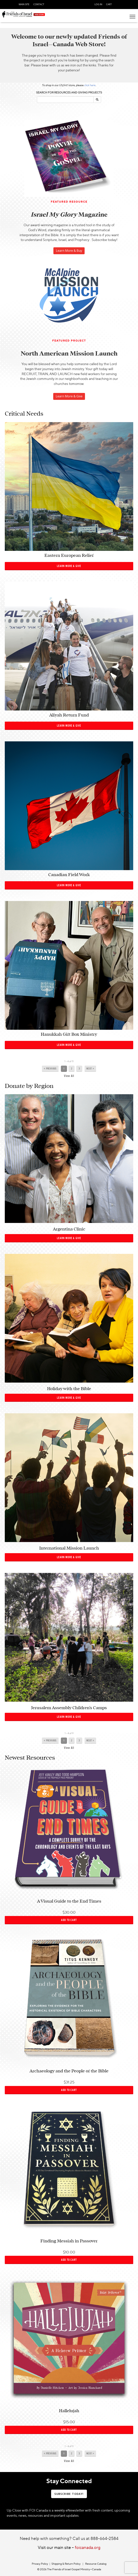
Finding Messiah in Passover (69, 2241)
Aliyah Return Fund (69, 715)
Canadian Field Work (69, 874)
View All (69, 1076)
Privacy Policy (40, 2563)
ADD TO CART (69, 1920)
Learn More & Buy (69, 250)
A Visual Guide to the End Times (69, 1901)
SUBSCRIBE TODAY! (68, 2494)
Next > (90, 1068)
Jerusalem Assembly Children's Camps (69, 1708)
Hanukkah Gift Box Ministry (69, 1034)
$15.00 (69, 2421)
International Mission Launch (69, 1548)
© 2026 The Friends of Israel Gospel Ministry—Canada (69, 2569)
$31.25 (69, 2082)
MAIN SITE (24, 4)
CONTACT (38, 4)
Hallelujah (69, 2411)
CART (109, 4)
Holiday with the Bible (69, 1388)
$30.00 (69, 1912)
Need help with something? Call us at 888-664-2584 (69, 2538)
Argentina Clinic (69, 1229)
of (70, 1061)
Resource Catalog (95, 2563)
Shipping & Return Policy (66, 2563)
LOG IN (98, 4)
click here (90, 85)
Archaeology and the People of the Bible (69, 2071)
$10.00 (69, 2252)
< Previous (50, 1068)
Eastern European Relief (69, 555)
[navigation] (24, 4)
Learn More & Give (69, 396)
